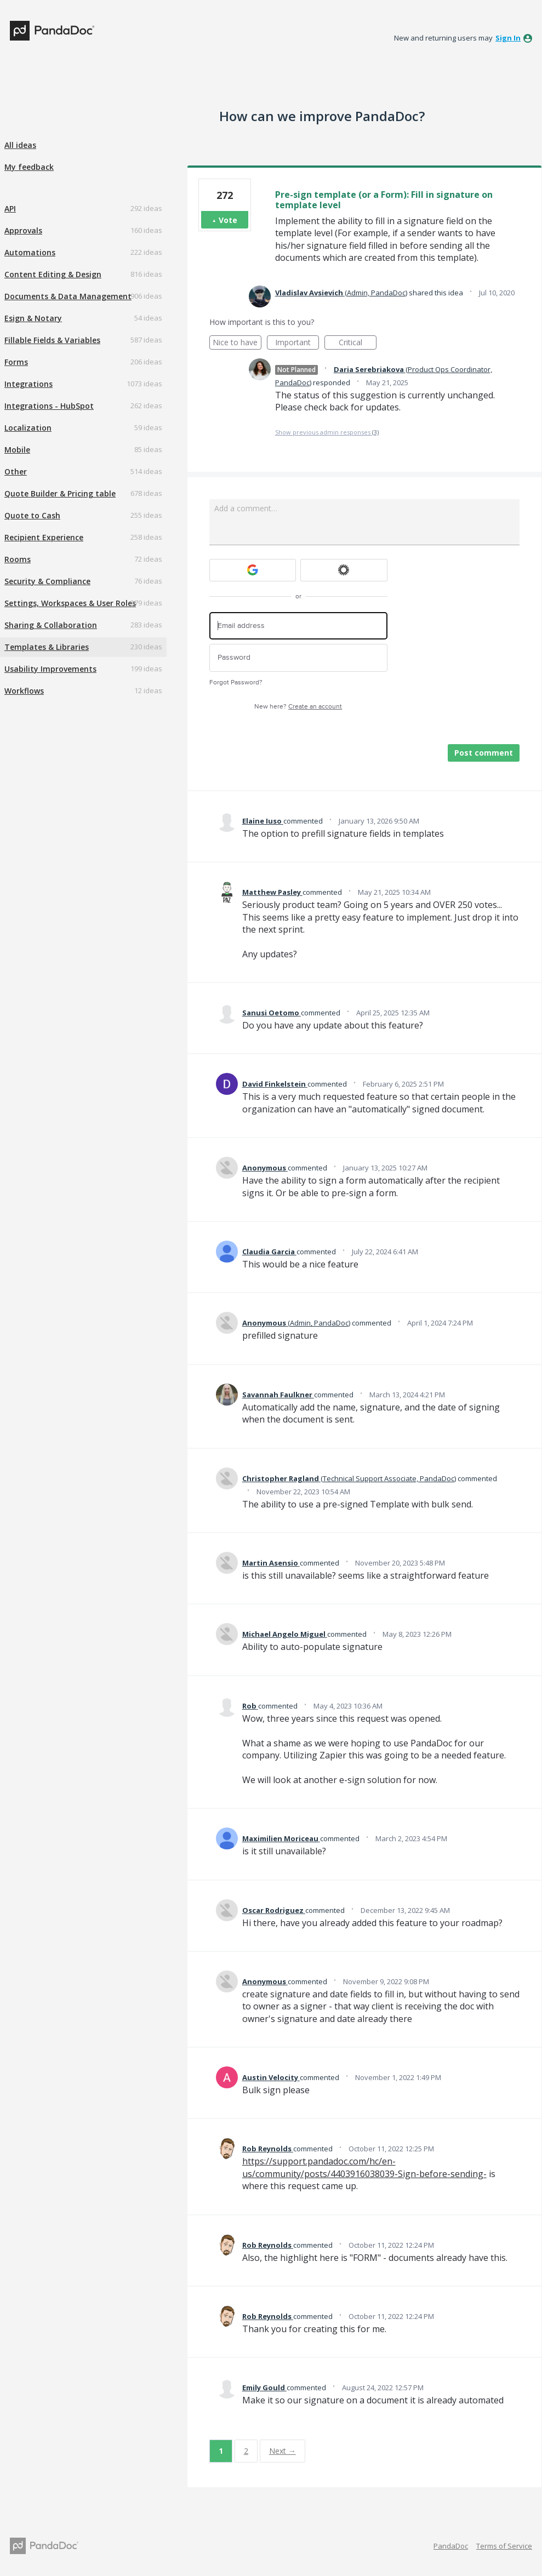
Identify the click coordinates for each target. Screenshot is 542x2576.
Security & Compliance (47, 581)
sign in (508, 38)
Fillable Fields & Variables (52, 340)
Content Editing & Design (52, 274)
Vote (228, 220)
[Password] (298, 658)
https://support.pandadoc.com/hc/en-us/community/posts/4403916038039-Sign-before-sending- (364, 2167)
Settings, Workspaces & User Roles (70, 603)
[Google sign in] (252, 570)
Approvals (23, 230)
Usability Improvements (50, 669)
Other (15, 471)
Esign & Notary (33, 318)
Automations (29, 252)
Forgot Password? (236, 682)
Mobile (17, 449)
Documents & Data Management (68, 296)
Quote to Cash (32, 515)
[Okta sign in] (343, 570)
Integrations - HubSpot (49, 406)
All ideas (20, 145)
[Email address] (298, 626)
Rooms (17, 559)
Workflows (24, 691)
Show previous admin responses (327, 432)
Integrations (28, 384)
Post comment (483, 752)
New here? (298, 706)
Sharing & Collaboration (50, 625)
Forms (16, 362)
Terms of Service (504, 2546)
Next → (282, 2451)
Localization (28, 427)
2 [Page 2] (246, 2451)
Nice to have (237, 343)
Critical (357, 343)
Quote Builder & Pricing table (60, 493)
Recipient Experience (43, 537)
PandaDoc (450, 2546)
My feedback (29, 167)
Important (297, 343)
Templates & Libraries (46, 647)
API (10, 208)
